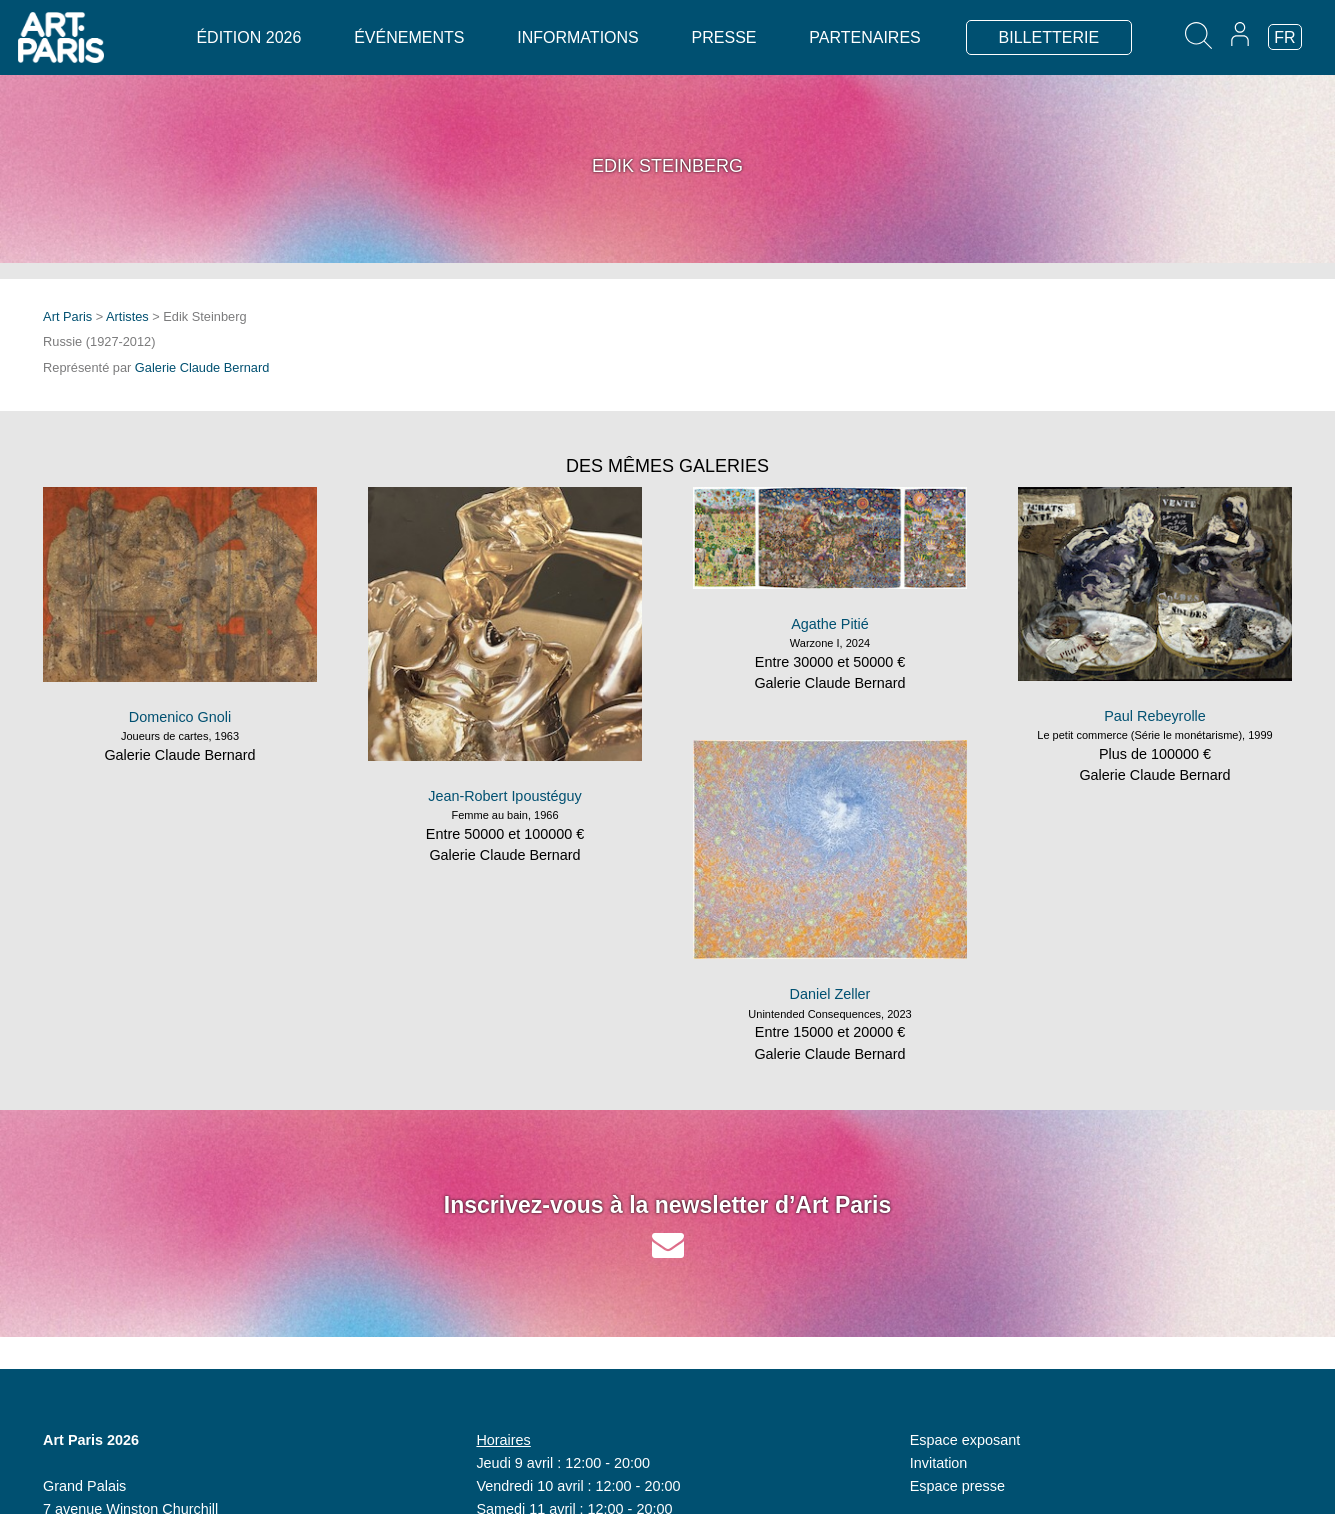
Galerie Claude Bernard (202, 367)
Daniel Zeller (830, 994)
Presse (724, 37)
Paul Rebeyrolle (1155, 716)
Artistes (127, 316)
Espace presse (957, 1486)
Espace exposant (965, 1440)
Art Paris (67, 316)
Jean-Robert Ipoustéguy (505, 796)
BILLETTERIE (1049, 37)
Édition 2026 (248, 37)
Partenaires (864, 37)
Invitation (939, 1463)
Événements (409, 37)
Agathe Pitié (830, 624)
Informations (577, 37)
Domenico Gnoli (180, 717)
